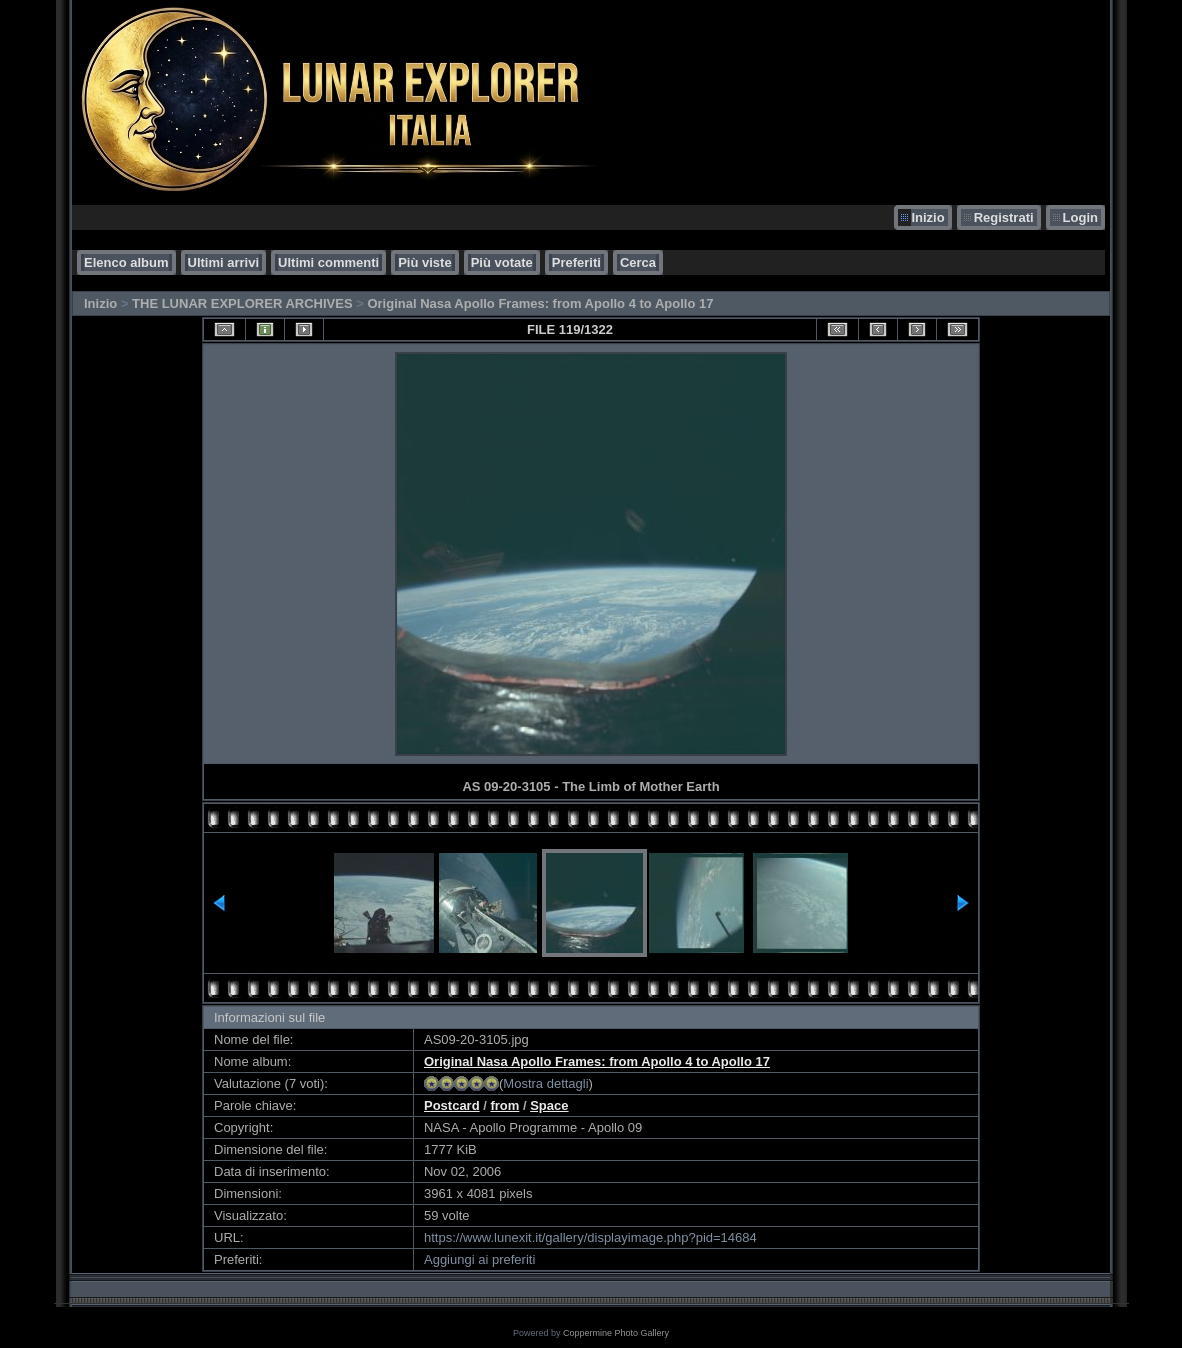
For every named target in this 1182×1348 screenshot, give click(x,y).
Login (1080, 217)
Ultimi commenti (328, 262)
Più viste (424, 262)
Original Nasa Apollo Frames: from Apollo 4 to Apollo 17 (540, 303)
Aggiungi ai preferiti (479, 1259)
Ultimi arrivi (224, 262)
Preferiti (576, 262)
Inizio (927, 217)
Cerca (638, 262)
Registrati (1004, 217)
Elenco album (126, 262)
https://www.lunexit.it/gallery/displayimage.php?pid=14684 (590, 1237)
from (504, 1105)
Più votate (502, 262)
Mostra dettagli (545, 1083)
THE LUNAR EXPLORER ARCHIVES (242, 303)
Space (549, 1105)
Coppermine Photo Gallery (616, 1333)
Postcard (452, 1105)
